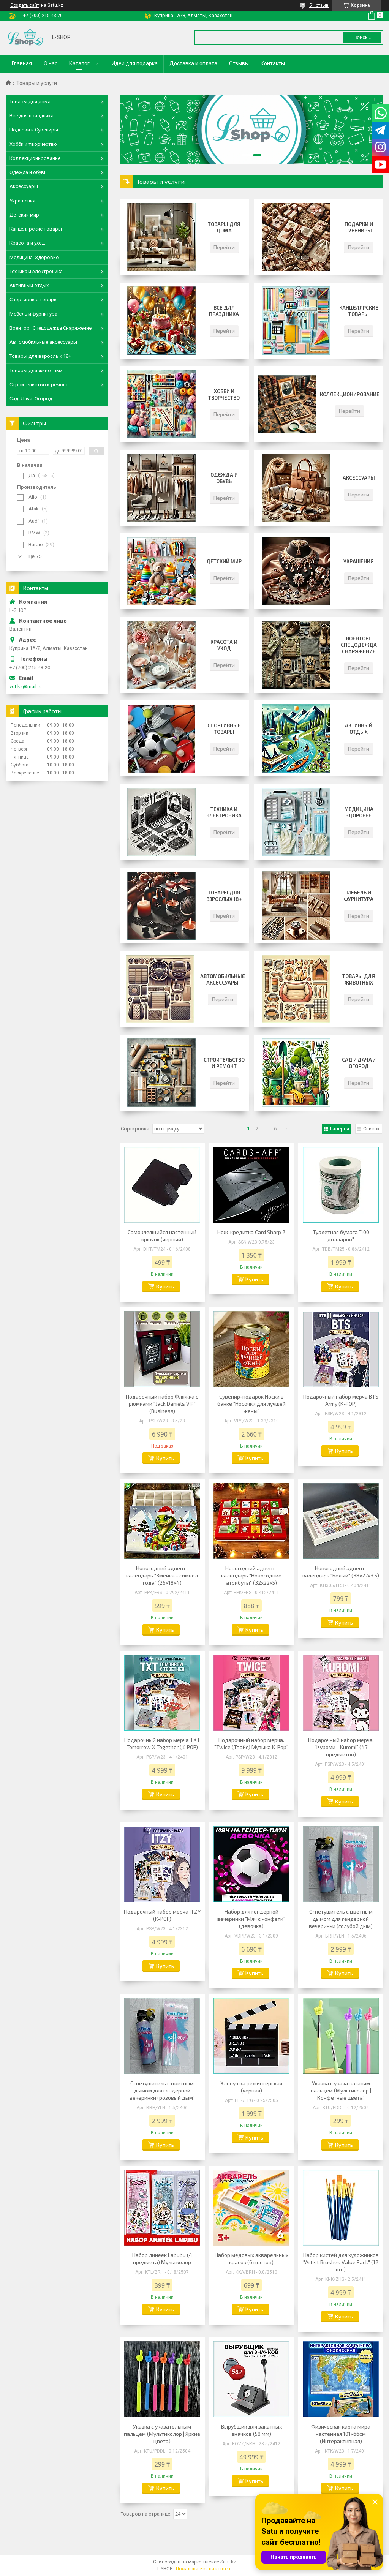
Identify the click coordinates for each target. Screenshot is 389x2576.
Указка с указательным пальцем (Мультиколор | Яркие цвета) (162, 2433)
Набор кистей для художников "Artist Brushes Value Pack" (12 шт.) (341, 2262)
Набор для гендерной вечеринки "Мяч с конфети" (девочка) (251, 1918)
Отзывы (239, 63)
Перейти (224, 247)
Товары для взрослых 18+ (224, 896)
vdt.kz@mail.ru (25, 686)
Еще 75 (33, 556)
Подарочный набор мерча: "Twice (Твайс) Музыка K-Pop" (251, 1743)
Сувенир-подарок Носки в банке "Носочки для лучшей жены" (251, 1403)
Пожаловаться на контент (204, 2568)
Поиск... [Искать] (362, 37)
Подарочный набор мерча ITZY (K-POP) (162, 1915)
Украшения (358, 561)
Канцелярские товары (358, 311)
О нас (50, 63)
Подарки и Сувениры (33, 130)
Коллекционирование (350, 394)
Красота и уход (223, 645)
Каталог (79, 63)
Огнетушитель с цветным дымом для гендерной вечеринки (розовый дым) (162, 2090)
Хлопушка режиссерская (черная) (251, 2087)
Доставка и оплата (193, 63)
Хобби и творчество (224, 394)
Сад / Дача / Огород (359, 1063)
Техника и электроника (224, 812)
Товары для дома (224, 227)
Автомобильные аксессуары (222, 979)
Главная (22, 63)
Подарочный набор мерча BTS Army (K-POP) (340, 1400)
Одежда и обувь (224, 478)
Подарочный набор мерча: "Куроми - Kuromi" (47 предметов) (341, 1747)
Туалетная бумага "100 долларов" (341, 1235)
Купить (165, 1286)
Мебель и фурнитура (358, 896)
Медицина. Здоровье (34, 257)
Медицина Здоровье (358, 812)
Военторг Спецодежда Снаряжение (359, 644)
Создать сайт (24, 5)
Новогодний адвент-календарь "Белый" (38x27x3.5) (340, 1572)
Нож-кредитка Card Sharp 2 (251, 1232)
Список (371, 1129)
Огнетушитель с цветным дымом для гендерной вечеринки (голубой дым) (341, 1918)
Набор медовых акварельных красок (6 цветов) (251, 2258)
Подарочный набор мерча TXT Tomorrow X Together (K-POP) (162, 1743)
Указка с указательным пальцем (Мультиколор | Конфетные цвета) (341, 2090)
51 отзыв (319, 5)
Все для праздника (224, 311)
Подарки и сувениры (359, 227)
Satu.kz (228, 2562)
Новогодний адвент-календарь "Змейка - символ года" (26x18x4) (162, 1575)
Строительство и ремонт (224, 1063)
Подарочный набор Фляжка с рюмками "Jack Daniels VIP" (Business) (162, 1403)
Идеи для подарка (135, 63)
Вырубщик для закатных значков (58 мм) (251, 2430)
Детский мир (224, 561)
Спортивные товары (224, 728)
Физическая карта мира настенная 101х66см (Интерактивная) (340, 2433)
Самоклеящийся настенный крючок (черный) (162, 1235)
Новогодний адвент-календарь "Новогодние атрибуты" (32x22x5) (251, 1575)
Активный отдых (358, 728)
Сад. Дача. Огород (30, 398)
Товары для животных (358, 979)
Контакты (273, 63)
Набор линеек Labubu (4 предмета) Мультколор (162, 2258)
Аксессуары (359, 478)
